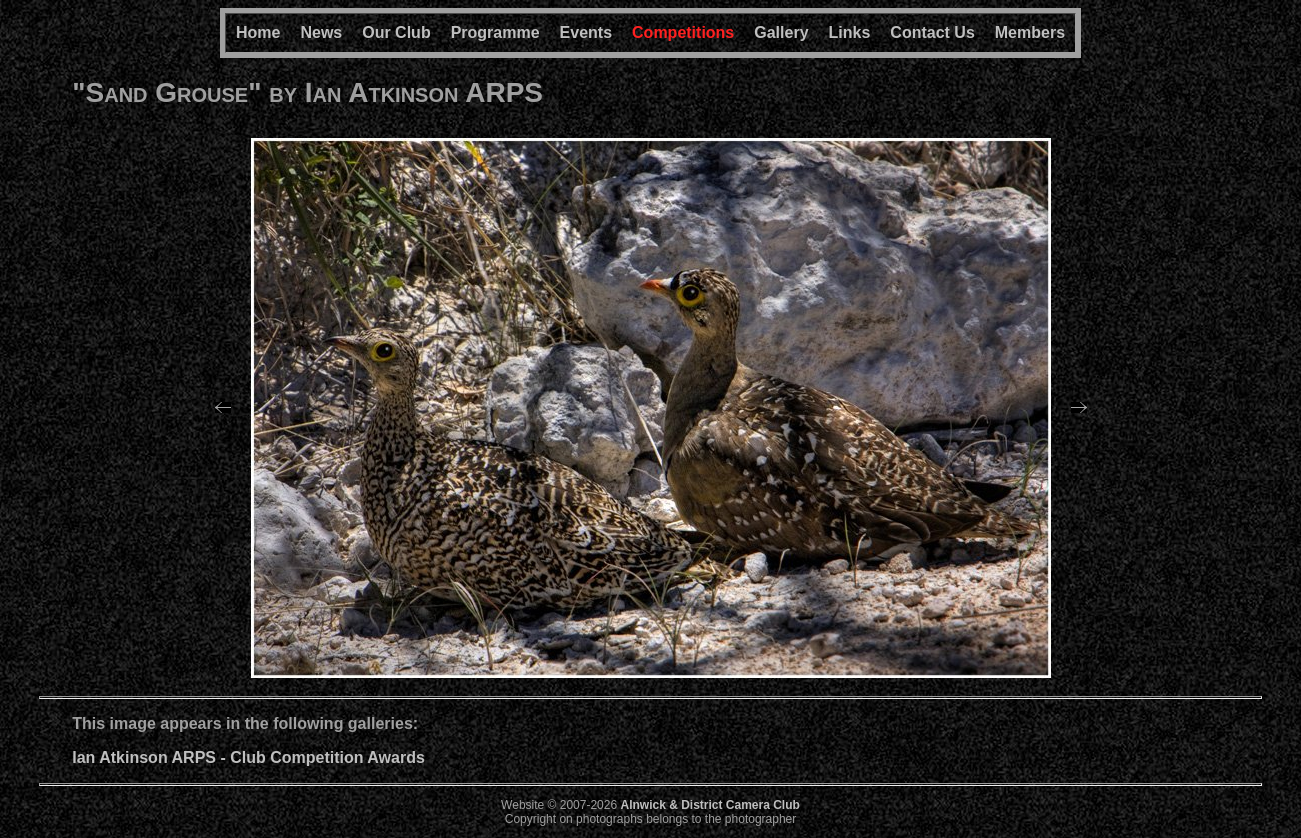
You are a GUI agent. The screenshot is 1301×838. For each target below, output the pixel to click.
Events (586, 32)
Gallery (781, 32)
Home (258, 32)
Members (1030, 32)
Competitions (683, 32)
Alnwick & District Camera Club (709, 805)
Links (850, 32)
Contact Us (932, 32)
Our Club (396, 32)
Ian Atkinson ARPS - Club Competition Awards (248, 757)
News (321, 32)
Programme (495, 32)
